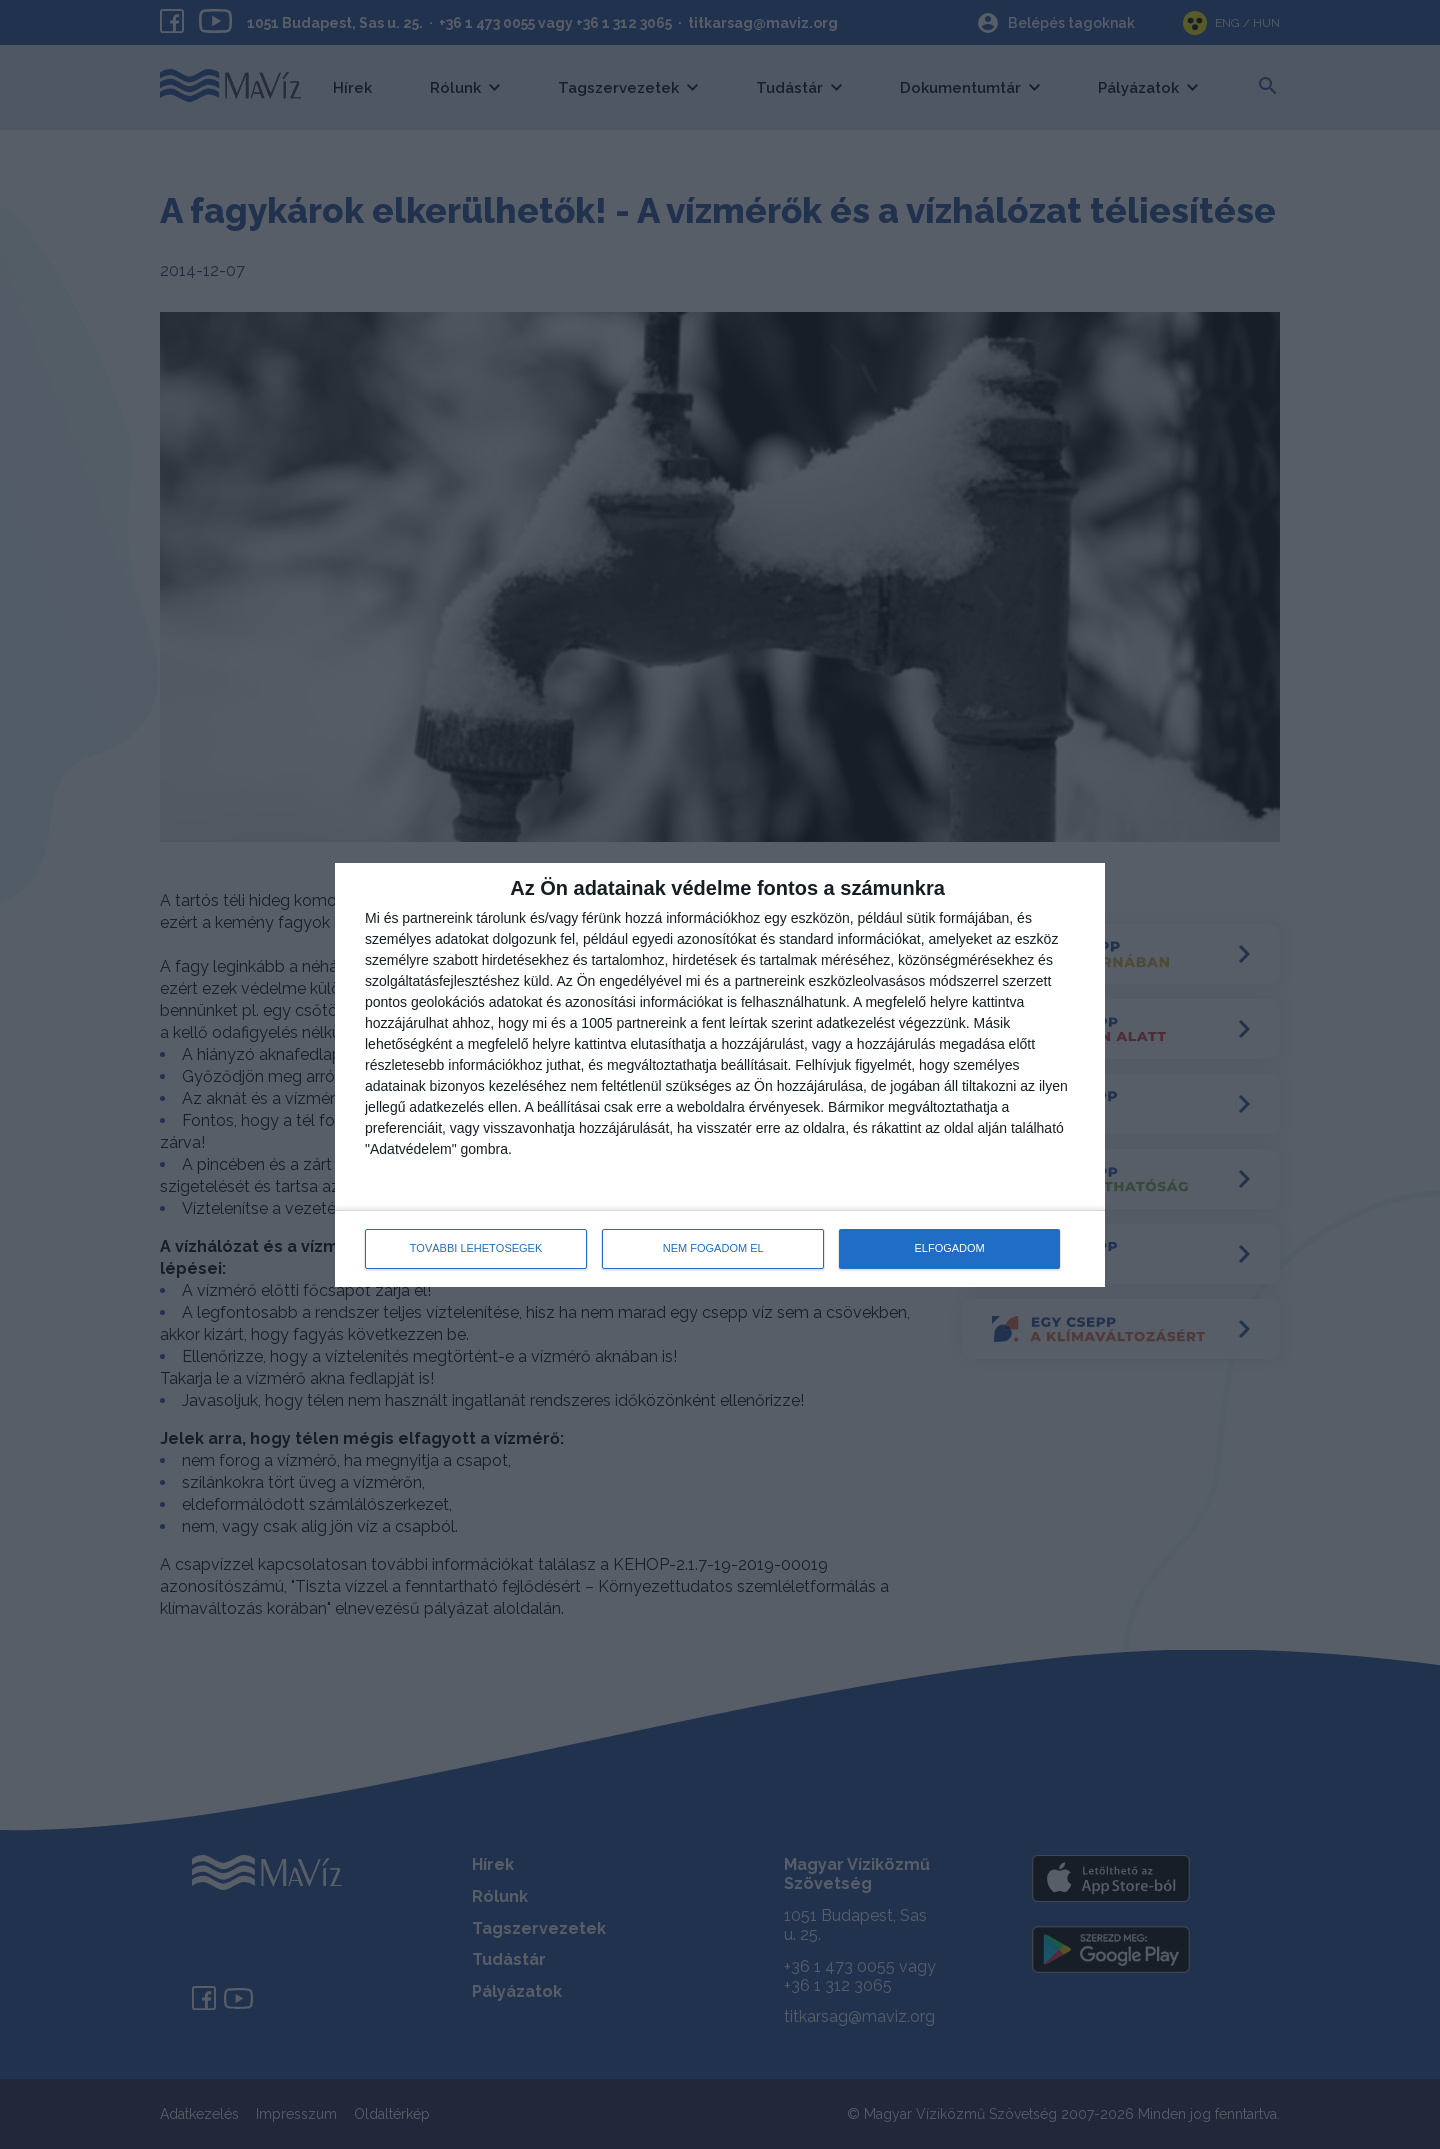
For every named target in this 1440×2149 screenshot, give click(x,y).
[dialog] (720, 1075)
